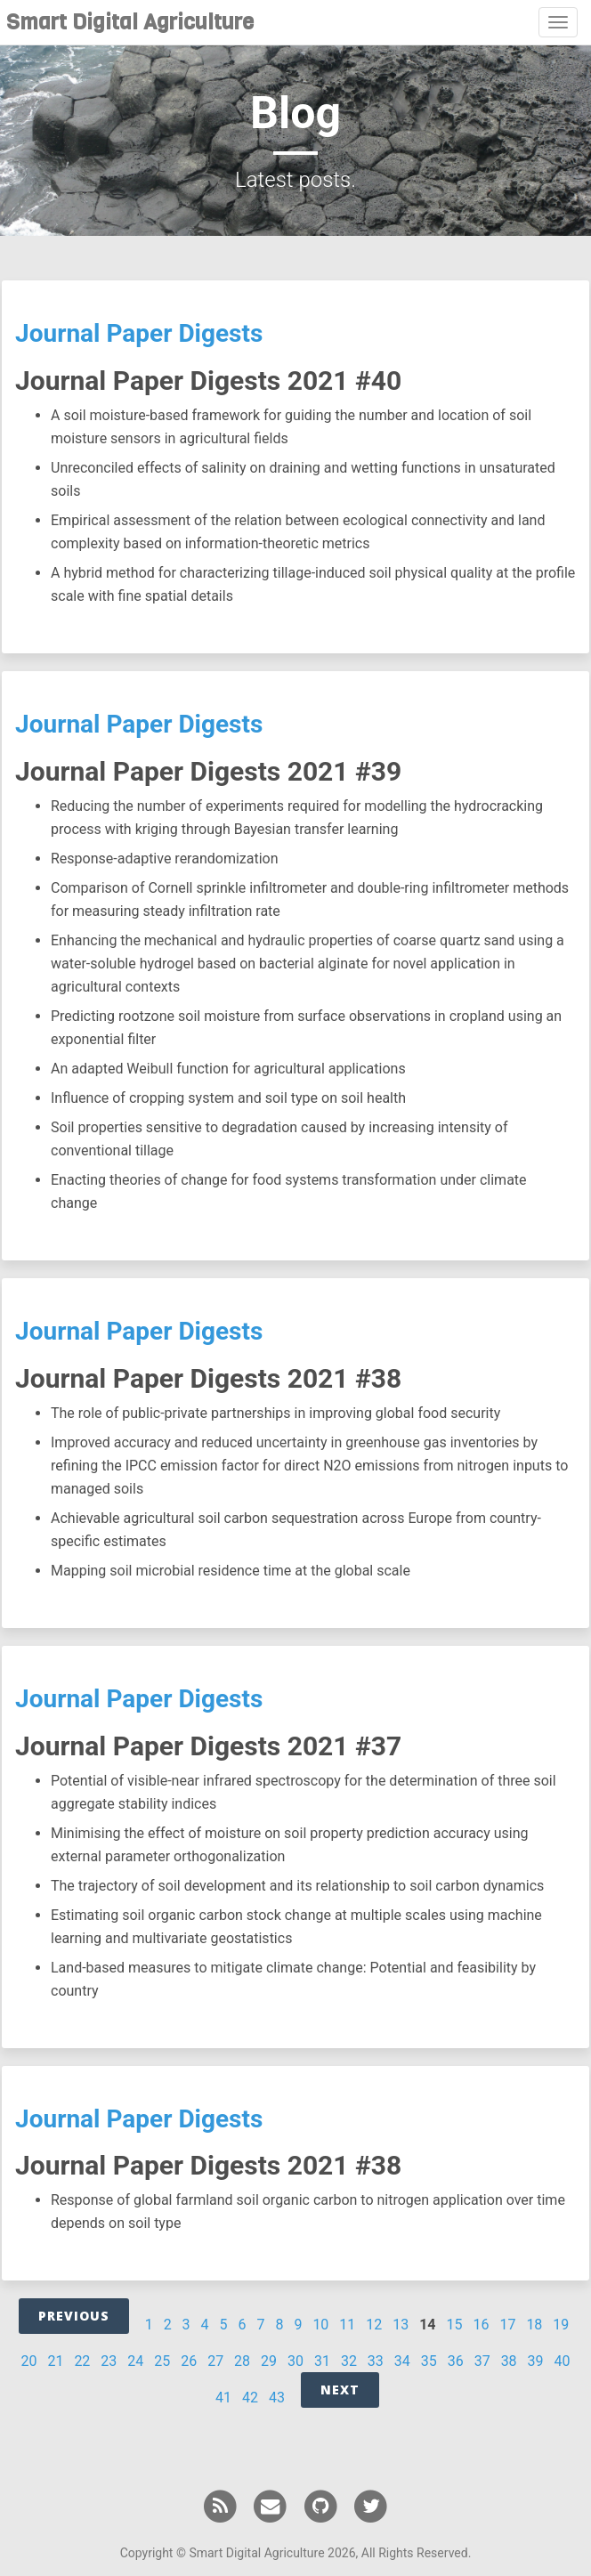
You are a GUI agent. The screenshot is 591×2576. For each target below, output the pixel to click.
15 (455, 2324)
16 (481, 2324)
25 (162, 2361)
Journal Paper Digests (139, 333)
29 (269, 2361)
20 (28, 2361)
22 (82, 2361)
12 (374, 2324)
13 (401, 2324)
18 (534, 2324)
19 (561, 2324)
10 (320, 2324)
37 (482, 2361)
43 (277, 2397)
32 (349, 2361)
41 (223, 2397)
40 (563, 2361)
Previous (73, 2315)
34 (402, 2361)
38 (509, 2361)
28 (242, 2361)
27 (215, 2361)
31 (322, 2361)
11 (347, 2324)
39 (536, 2361)
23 (109, 2361)
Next (340, 2389)
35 (429, 2361)
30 (295, 2361)
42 (250, 2397)
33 (376, 2361)
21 (55, 2361)
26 (189, 2361)
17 (507, 2324)
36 (456, 2361)
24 (135, 2361)
